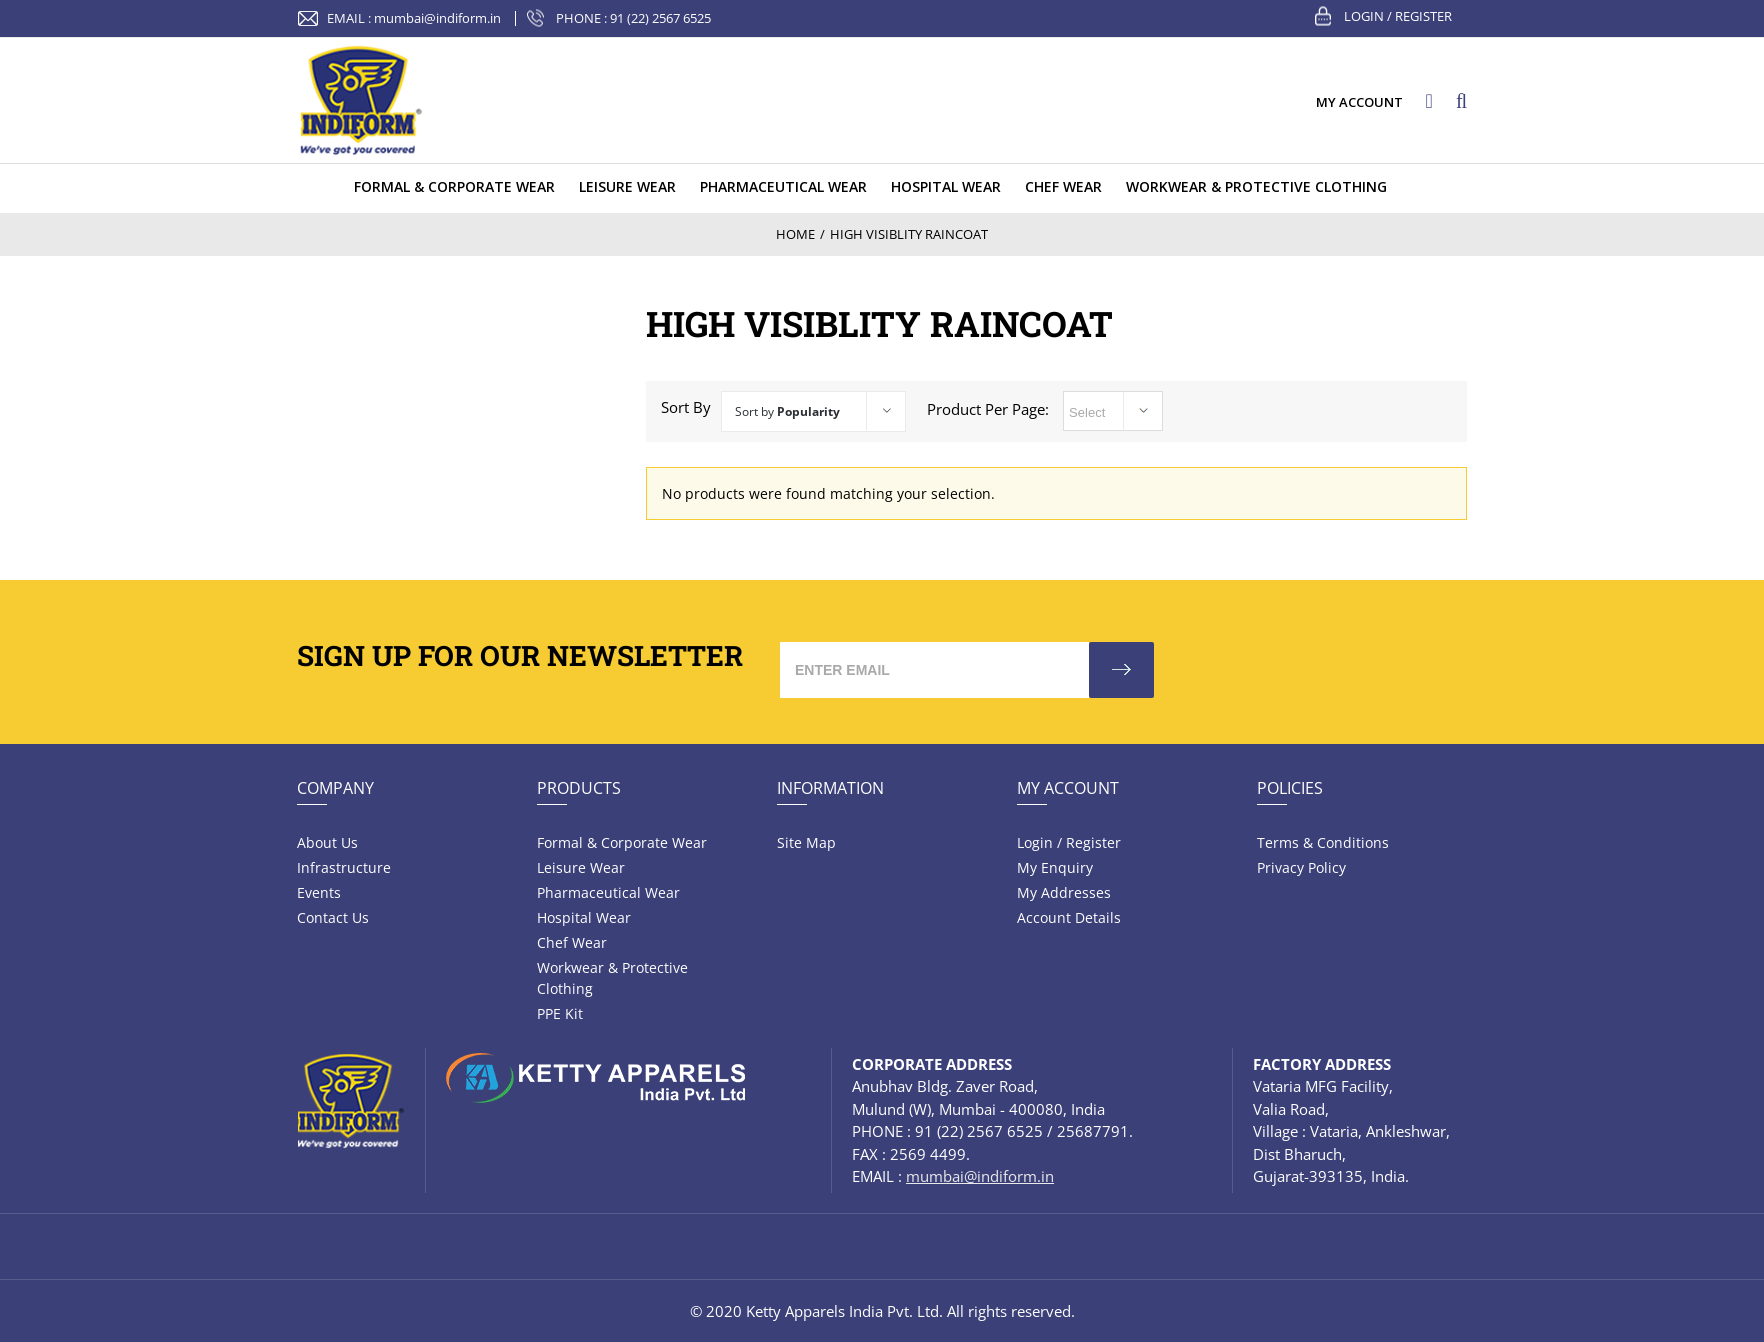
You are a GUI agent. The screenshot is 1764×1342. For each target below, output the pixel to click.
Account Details (1069, 917)
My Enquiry (1055, 867)
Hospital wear (584, 917)
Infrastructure (344, 867)
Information (830, 788)
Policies (1290, 788)
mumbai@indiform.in (437, 18)
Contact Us (333, 917)
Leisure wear (581, 867)
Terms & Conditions (1323, 842)
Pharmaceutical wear (608, 892)
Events (319, 892)
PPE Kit (560, 1013)
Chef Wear (572, 942)
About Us (327, 842)
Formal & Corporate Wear (622, 842)
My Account (1068, 788)
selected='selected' (1113, 411)
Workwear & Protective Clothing (612, 978)
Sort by (787, 411)
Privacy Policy (1301, 867)
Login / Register (1398, 16)
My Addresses (1064, 892)
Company (335, 788)
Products (579, 788)
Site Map (806, 842)
